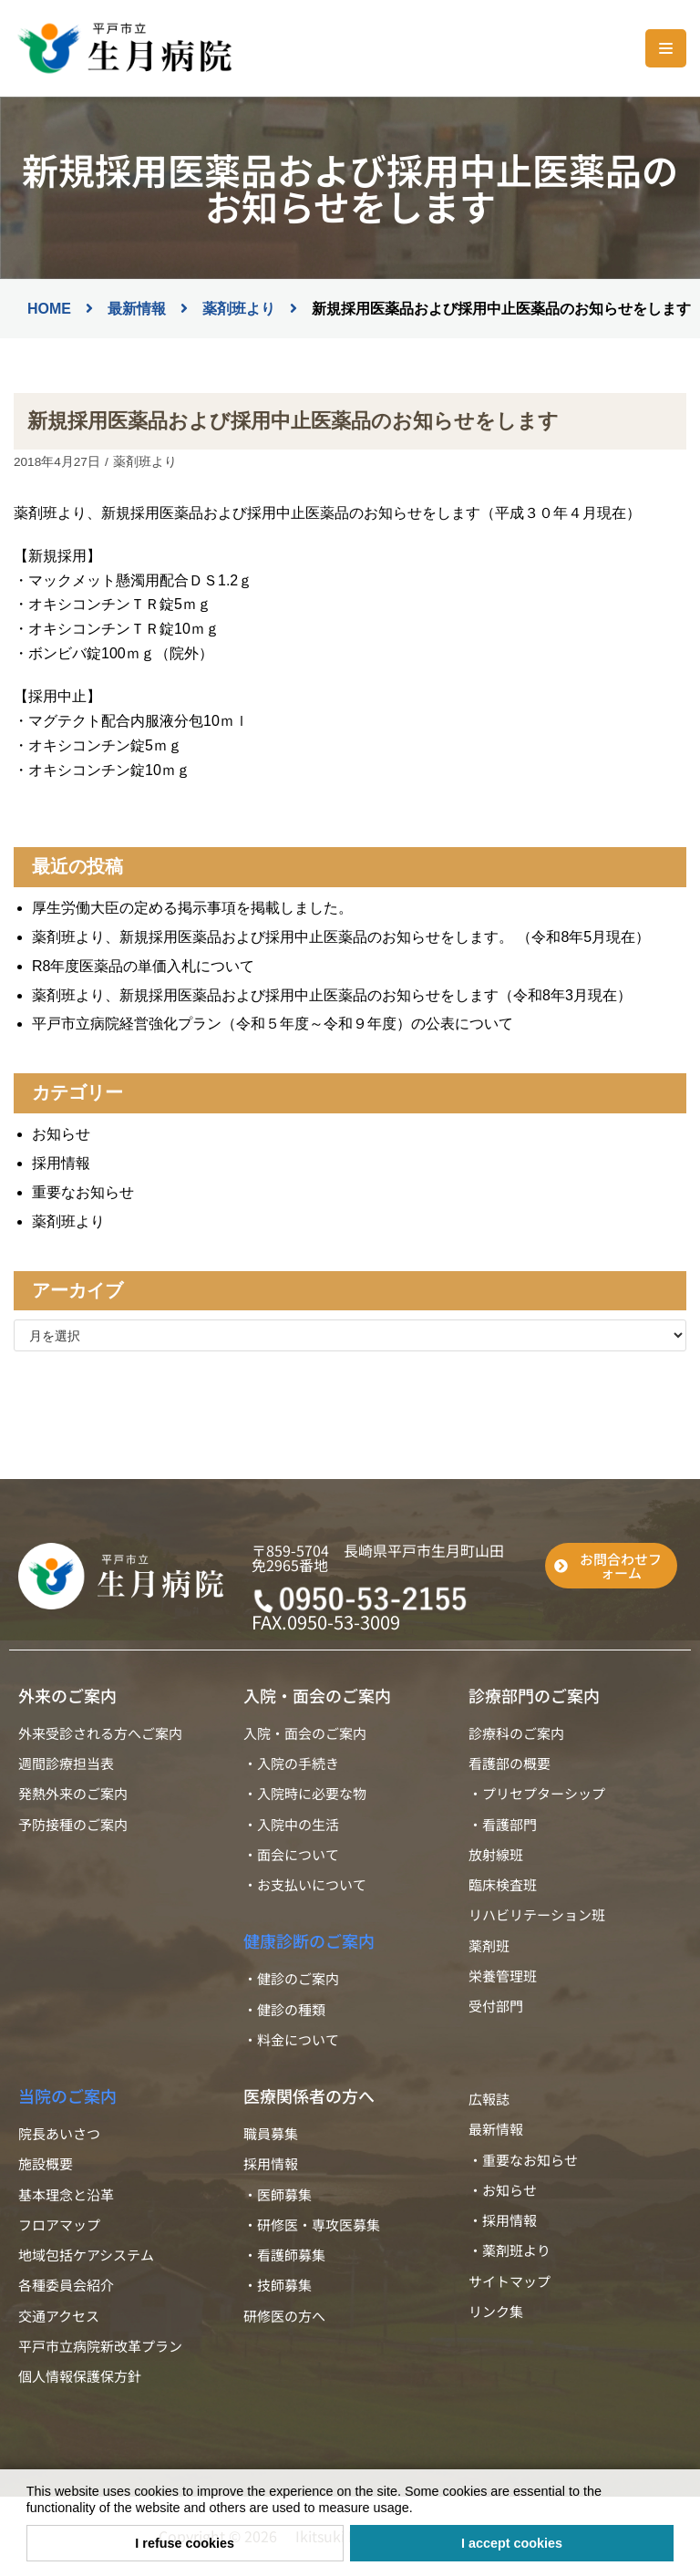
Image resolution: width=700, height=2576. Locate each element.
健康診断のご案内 (309, 1940)
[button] (419, 2509)
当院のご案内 (67, 2095)
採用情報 (61, 1163)
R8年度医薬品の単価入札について (143, 966)
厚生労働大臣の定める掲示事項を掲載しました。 (192, 908)
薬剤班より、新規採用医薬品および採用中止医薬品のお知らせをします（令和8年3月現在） (332, 995)
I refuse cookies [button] (184, 2543)
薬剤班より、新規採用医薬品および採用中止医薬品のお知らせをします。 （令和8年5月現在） (341, 937)
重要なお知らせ (83, 1192)
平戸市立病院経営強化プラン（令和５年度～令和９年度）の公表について (272, 1023)
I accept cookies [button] (511, 2543)
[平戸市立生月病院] (123, 48)
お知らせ (61, 1134)
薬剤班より (145, 462)
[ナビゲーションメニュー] (665, 48)
